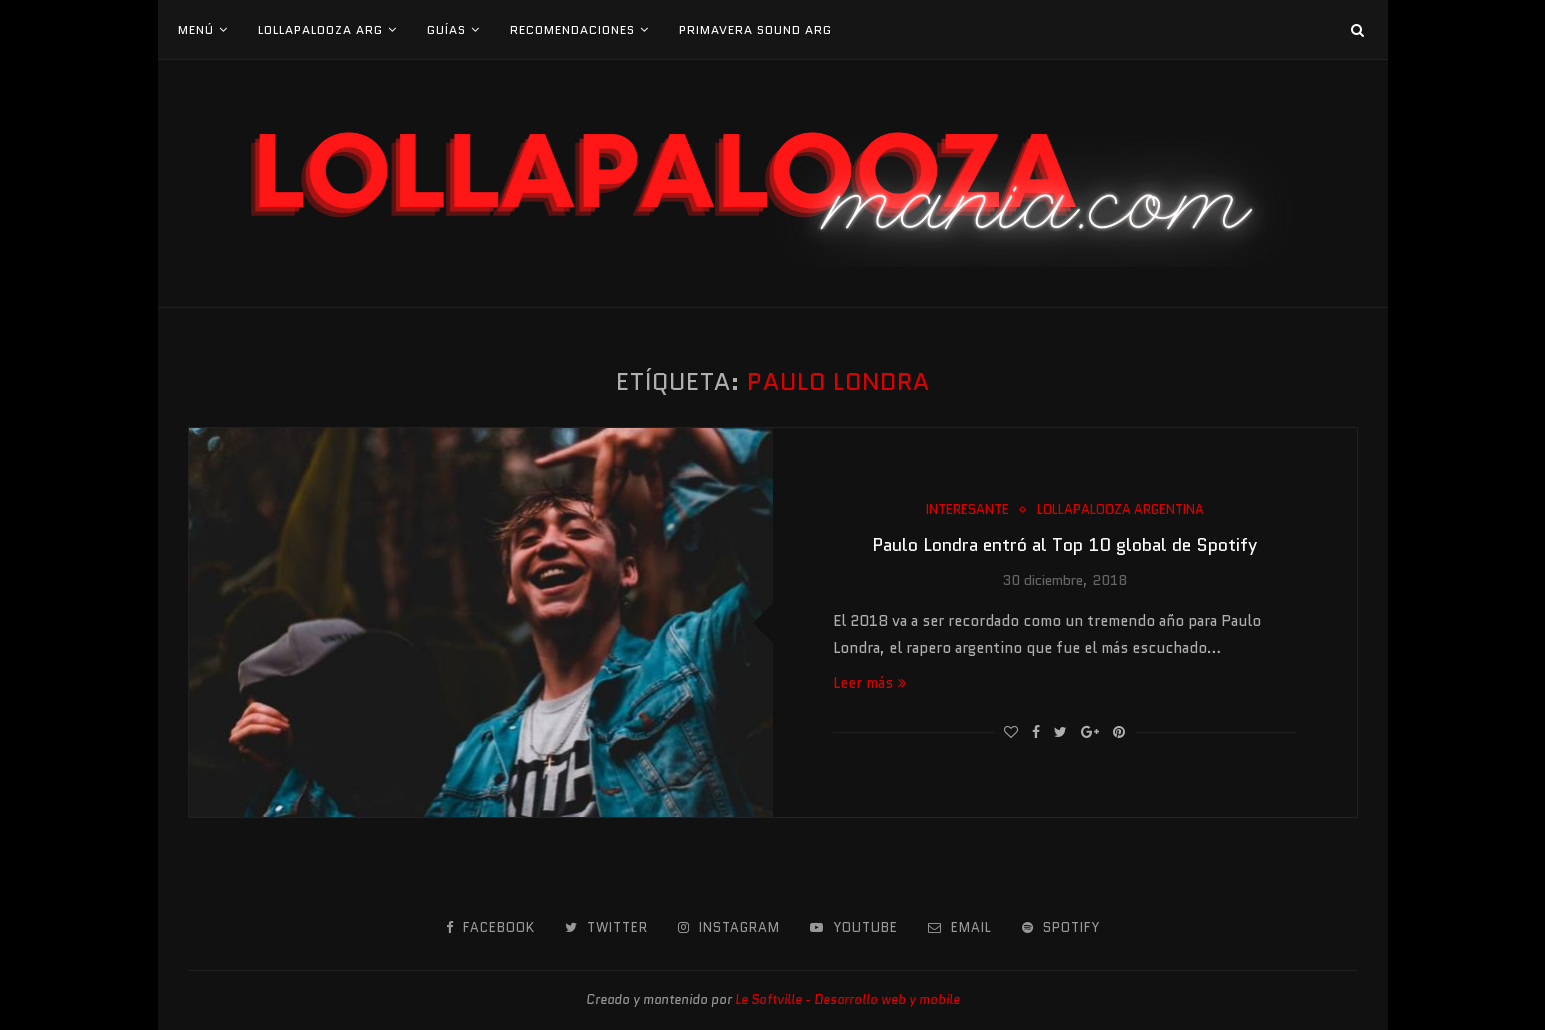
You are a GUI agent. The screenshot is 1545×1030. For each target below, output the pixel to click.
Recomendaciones (572, 29)
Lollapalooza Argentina (1120, 510)
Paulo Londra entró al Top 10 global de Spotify (1064, 545)
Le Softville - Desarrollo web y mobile (847, 999)
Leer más (870, 683)
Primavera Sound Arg (755, 29)
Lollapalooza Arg (320, 29)
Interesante (967, 510)
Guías (446, 29)
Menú (196, 29)
